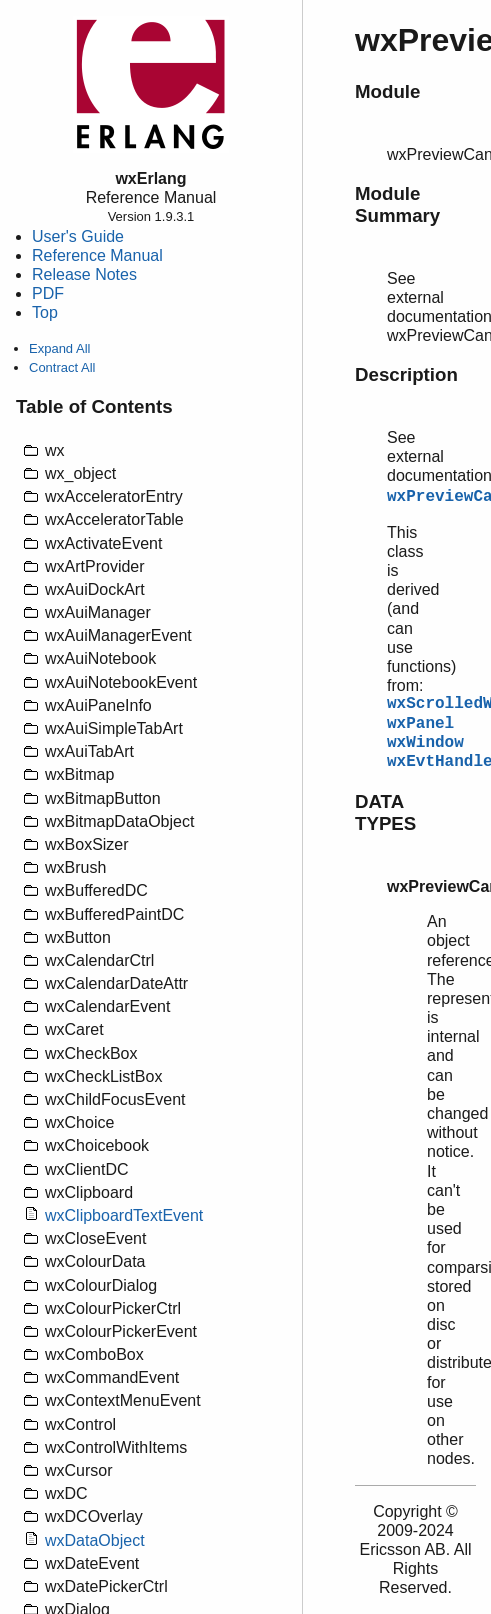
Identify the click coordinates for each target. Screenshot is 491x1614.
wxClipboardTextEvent (124, 1215)
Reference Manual (97, 255)
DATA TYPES (385, 812)
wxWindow (425, 743)
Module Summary (397, 204)
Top (45, 312)
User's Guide (78, 236)
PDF (48, 293)
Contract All (62, 367)
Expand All (59, 348)
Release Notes (84, 274)
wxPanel (420, 724)
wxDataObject (95, 1540)
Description (406, 374)
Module (387, 91)
